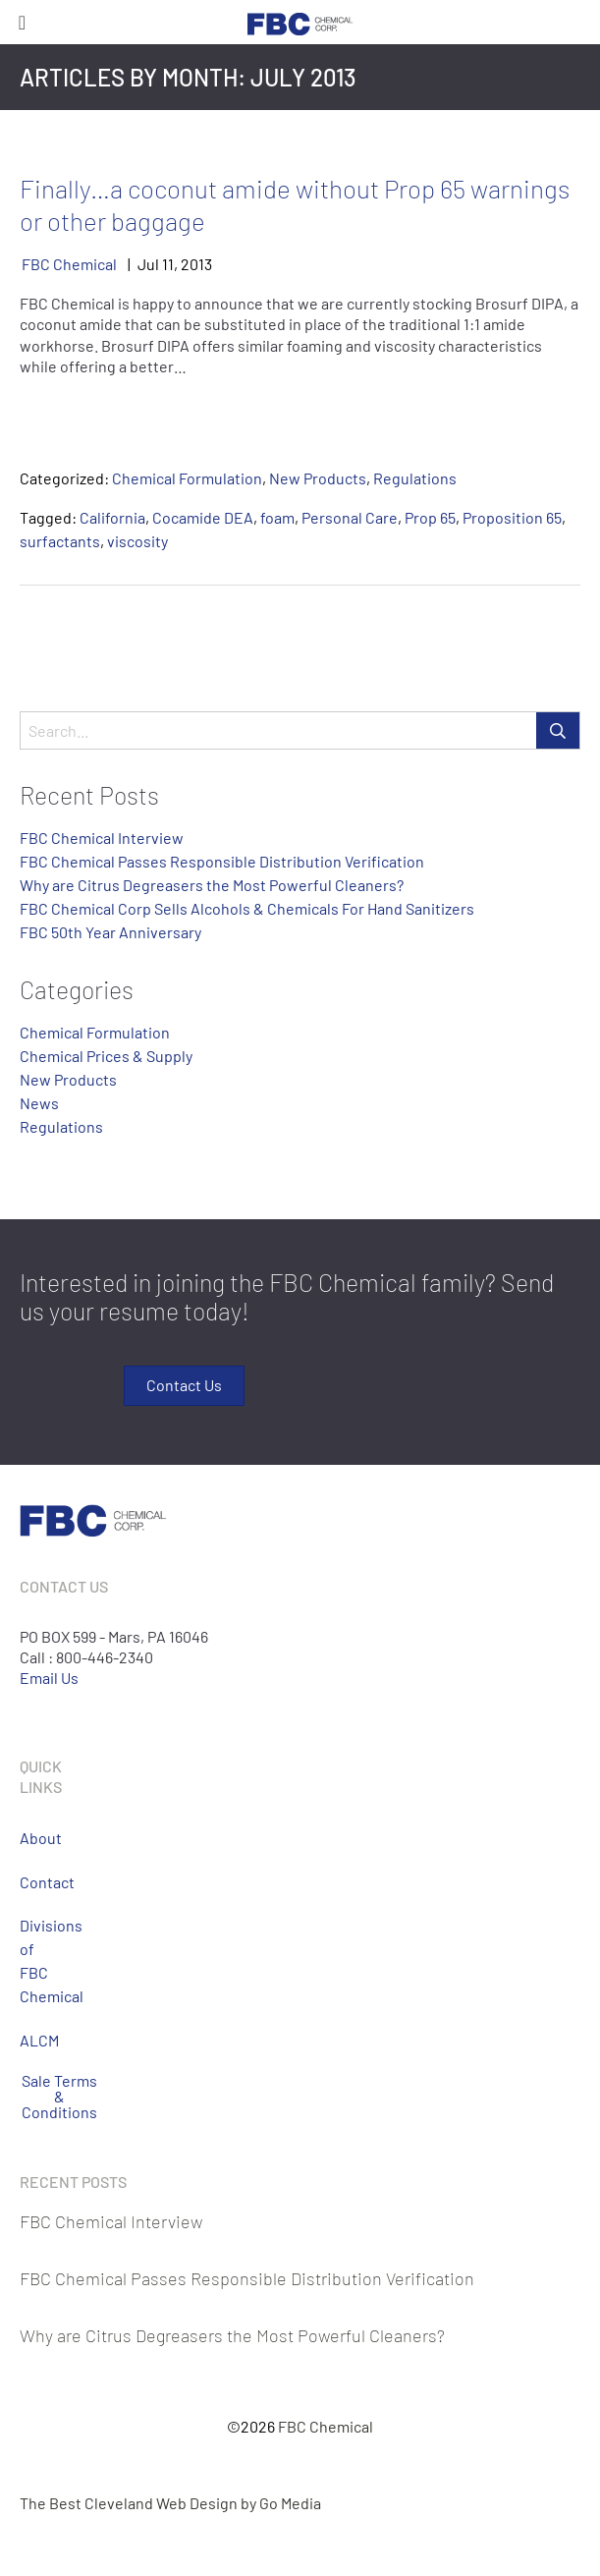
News (39, 1102)
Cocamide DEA (202, 517)
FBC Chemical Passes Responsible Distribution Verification (222, 861)
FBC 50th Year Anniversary (110, 932)
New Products (317, 478)
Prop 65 (430, 517)
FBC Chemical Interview (102, 837)
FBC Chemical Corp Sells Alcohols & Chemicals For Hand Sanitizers (247, 908)
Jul (148, 263)
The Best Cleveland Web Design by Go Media (170, 2502)
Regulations (415, 478)
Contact (38, 1882)
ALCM (38, 2040)
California (112, 517)
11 (168, 263)
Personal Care (349, 517)
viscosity (137, 541)
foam (277, 517)
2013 (196, 263)
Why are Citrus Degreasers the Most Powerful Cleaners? (212, 884)
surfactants (60, 541)
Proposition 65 (512, 517)
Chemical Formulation (187, 478)
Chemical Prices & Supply (106, 1055)
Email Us (49, 1677)
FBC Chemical (69, 263)
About (38, 1837)
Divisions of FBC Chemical (38, 1960)
